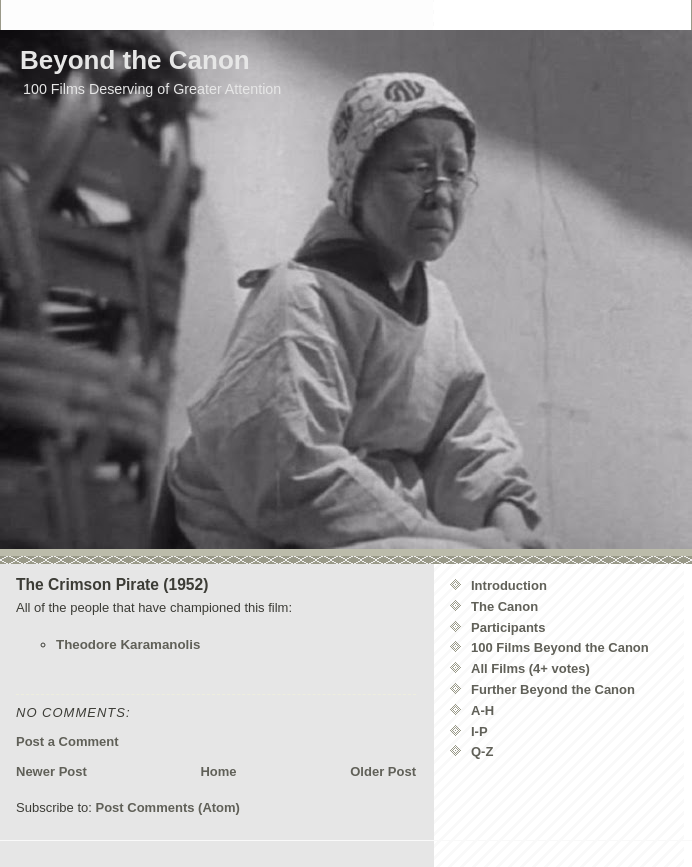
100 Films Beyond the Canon (560, 647)
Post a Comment (67, 741)
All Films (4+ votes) (530, 668)
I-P (479, 731)
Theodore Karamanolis (128, 644)
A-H (482, 710)
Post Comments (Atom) (168, 807)
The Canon (504, 606)
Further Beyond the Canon (553, 689)
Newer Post (51, 771)
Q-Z (482, 751)
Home (218, 771)
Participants (508, 627)
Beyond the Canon (135, 60)
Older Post (383, 771)
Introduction (509, 585)
